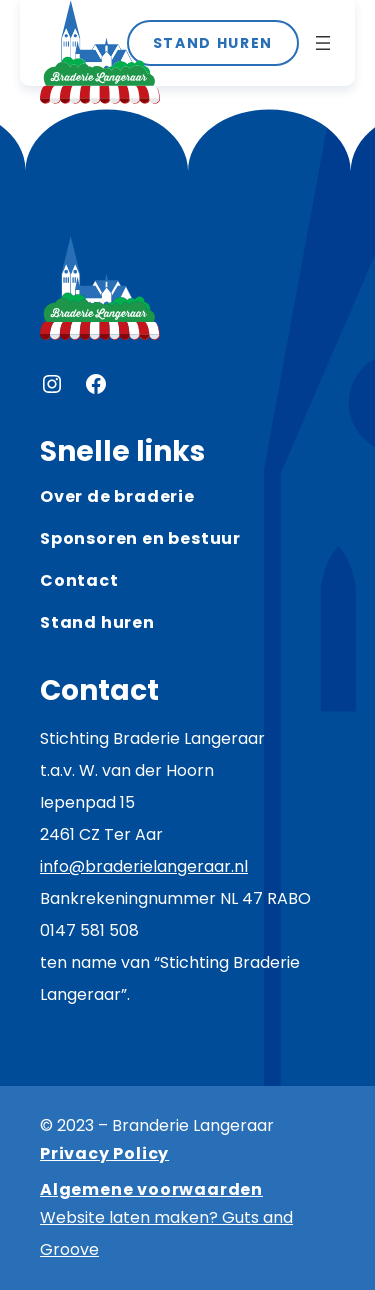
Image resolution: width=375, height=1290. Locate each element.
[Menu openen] (323, 43)
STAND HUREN (213, 43)
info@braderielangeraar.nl (144, 866)
